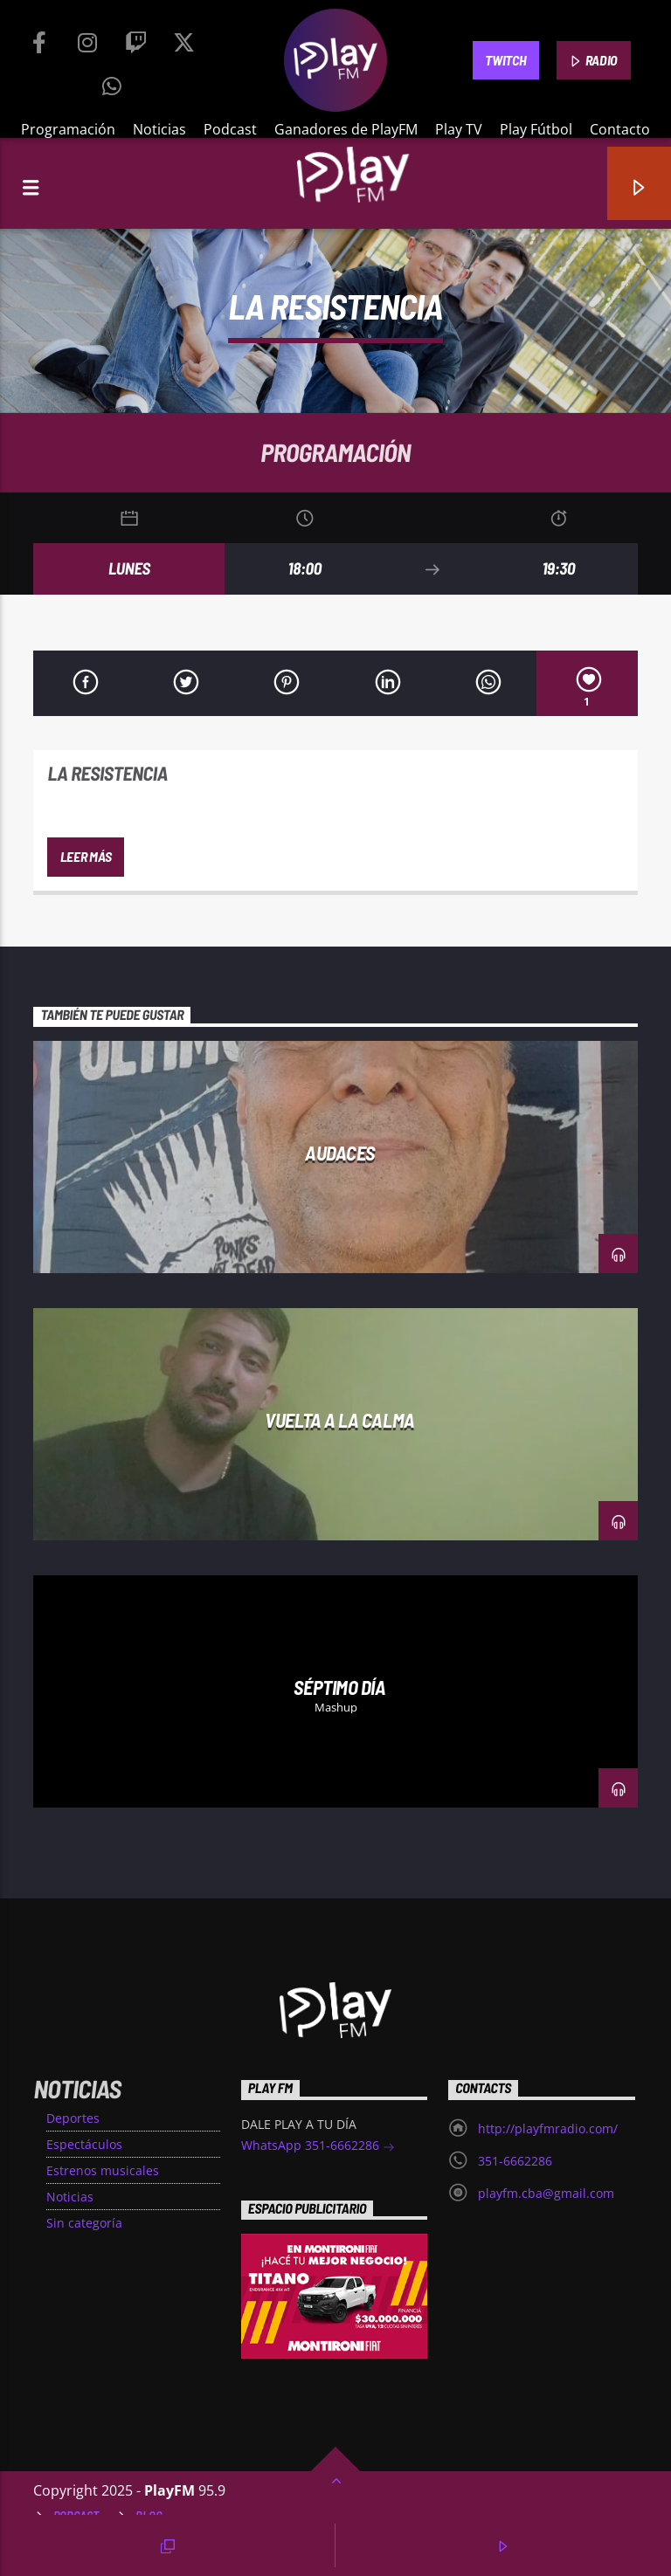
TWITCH (505, 60)
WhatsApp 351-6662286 (318, 2147)
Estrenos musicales (102, 2170)
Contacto (620, 129)
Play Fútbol (536, 129)
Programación (68, 129)
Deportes (73, 2118)
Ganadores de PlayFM (346, 129)
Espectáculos (84, 2144)
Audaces (340, 1152)
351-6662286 (515, 2160)
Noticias (159, 129)
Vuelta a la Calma (339, 1420)
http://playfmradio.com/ (548, 2128)
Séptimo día (339, 1687)
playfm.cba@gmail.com (546, 2193)
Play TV (458, 129)
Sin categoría (84, 2222)
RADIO (593, 61)
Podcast (230, 129)
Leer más (85, 856)
